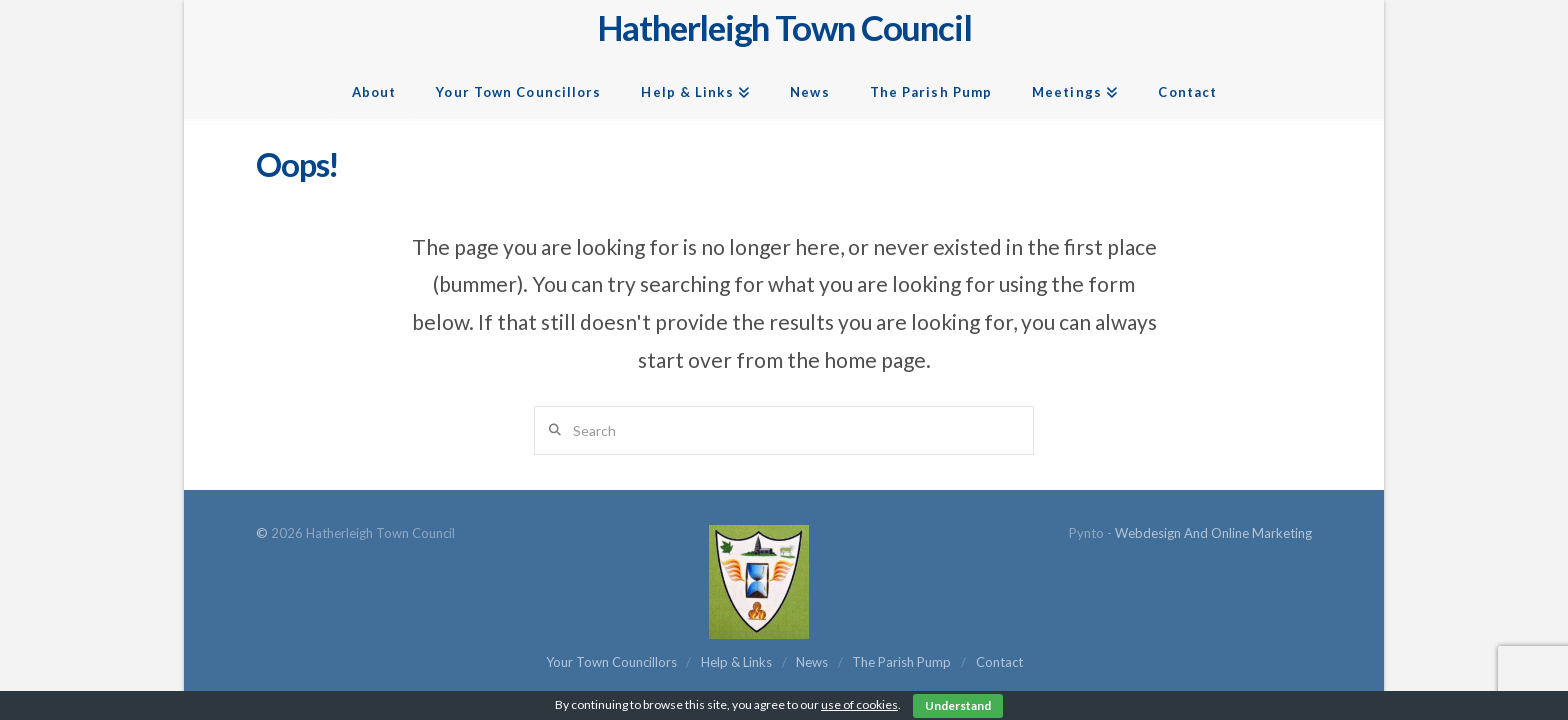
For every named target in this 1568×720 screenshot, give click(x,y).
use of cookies (859, 704)
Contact (999, 662)
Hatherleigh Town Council (784, 27)
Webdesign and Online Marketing (1213, 533)
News (812, 662)
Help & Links (736, 662)
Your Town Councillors (611, 662)
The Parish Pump (901, 662)
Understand (958, 705)
